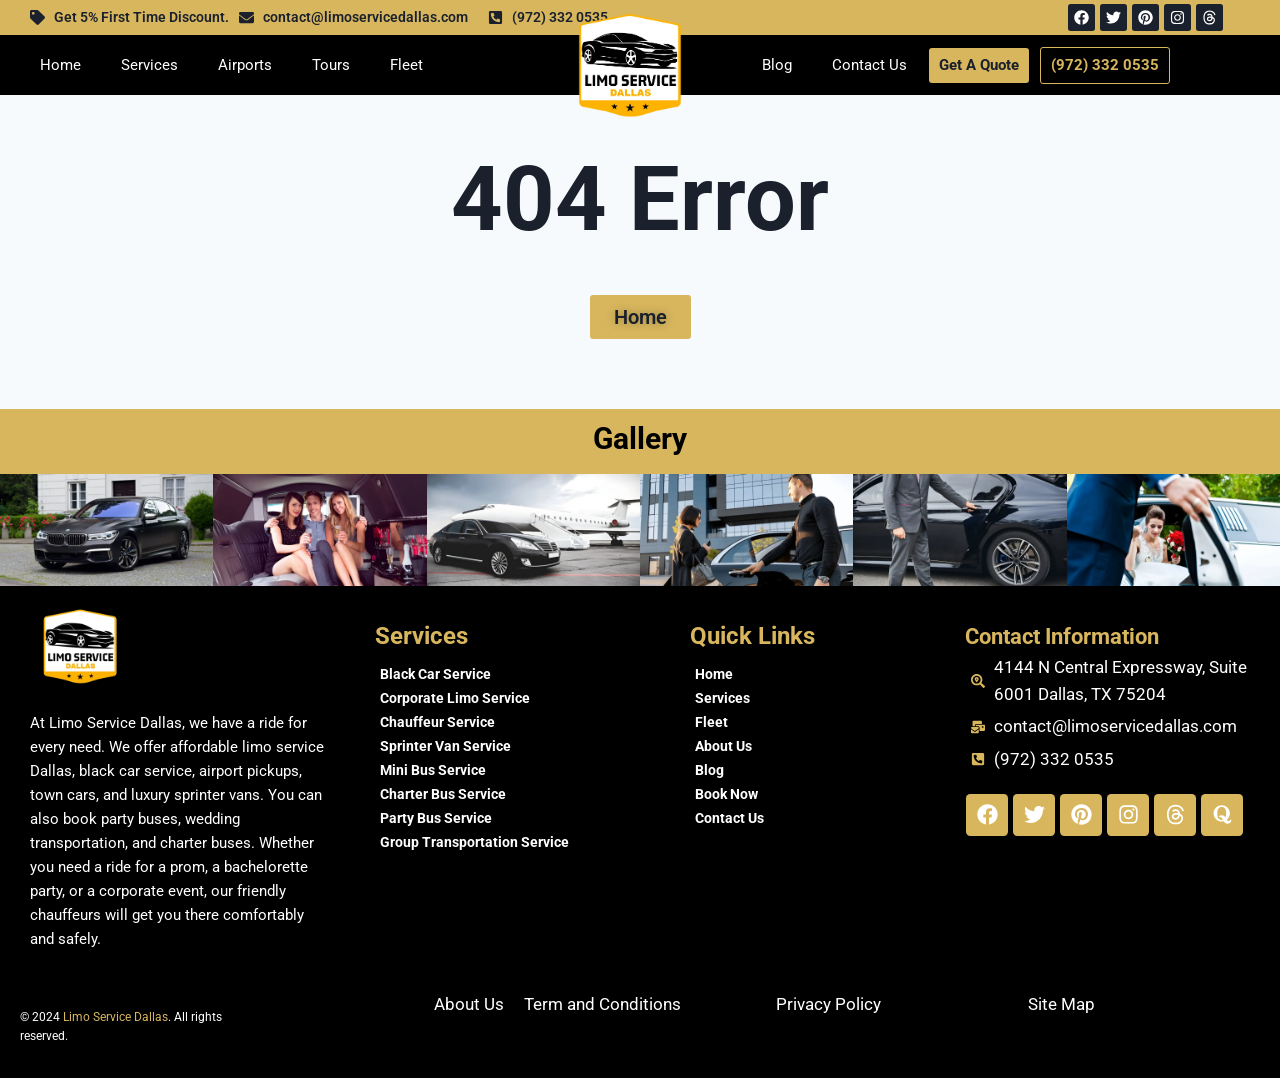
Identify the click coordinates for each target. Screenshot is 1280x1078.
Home (60, 65)
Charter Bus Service (443, 794)
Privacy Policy (828, 1004)
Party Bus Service (436, 818)
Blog (777, 65)
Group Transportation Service (474, 842)
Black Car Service (435, 674)
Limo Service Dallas (115, 1017)
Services (149, 65)
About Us (723, 746)
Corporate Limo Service (455, 698)
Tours (331, 65)
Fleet (406, 65)
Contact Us (869, 65)
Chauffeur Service (437, 722)
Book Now (726, 794)
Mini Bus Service (433, 770)
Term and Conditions (602, 1004)
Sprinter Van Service (445, 746)
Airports (245, 65)
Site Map (1061, 1004)
